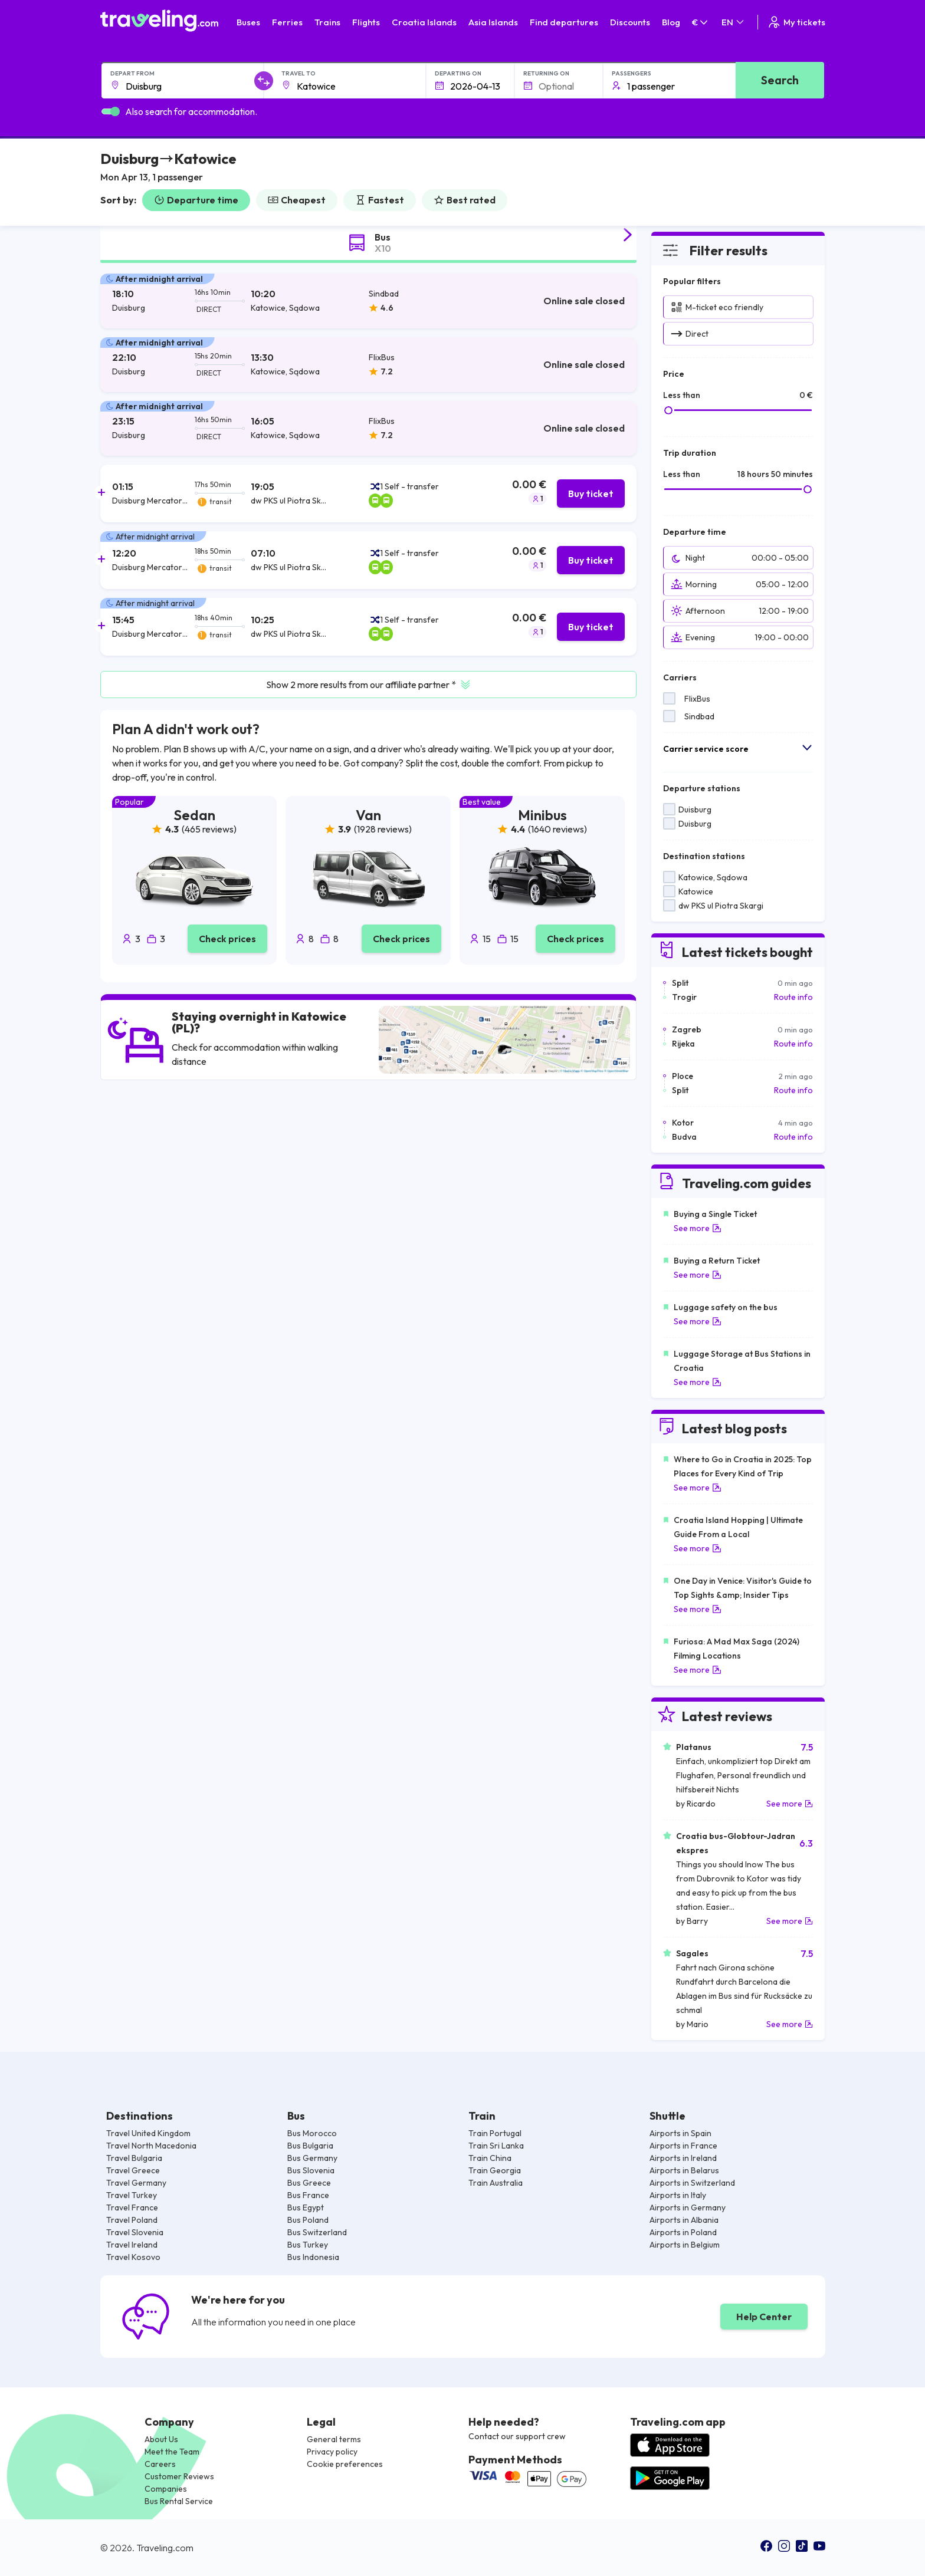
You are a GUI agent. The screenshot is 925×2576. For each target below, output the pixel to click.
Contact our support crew (517, 2436)
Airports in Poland (683, 2232)
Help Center (764, 2316)
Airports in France (683, 2145)
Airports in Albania (684, 2220)
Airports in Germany (688, 2207)
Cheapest (297, 200)
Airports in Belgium (685, 2244)
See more (697, 1228)
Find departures (564, 22)
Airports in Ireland (683, 2158)
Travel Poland (132, 2220)
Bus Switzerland (317, 2232)
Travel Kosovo (133, 2257)
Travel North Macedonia (151, 2145)
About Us (161, 2439)
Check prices (227, 939)
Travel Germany (136, 2182)
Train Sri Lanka (496, 2145)
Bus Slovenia (310, 2170)
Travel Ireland (132, 2244)
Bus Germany (312, 2158)
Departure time (196, 200)
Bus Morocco (312, 2133)
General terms (334, 2439)
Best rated (465, 200)
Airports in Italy (678, 2195)
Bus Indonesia (313, 2257)
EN (733, 22)
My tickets (796, 22)
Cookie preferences (345, 2464)
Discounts (630, 22)
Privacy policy (332, 2451)
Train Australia (495, 2182)
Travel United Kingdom (148, 2133)
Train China (489, 2158)
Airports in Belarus (684, 2170)
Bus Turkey (307, 2244)
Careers (160, 2464)
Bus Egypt (305, 2207)
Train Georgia (494, 2170)
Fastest (379, 200)
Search (780, 80)
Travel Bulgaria (134, 2158)
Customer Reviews (179, 2476)
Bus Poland (308, 2220)
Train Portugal (494, 2133)
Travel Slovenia (134, 2232)
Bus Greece (309, 2182)
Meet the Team (172, 2451)
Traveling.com (164, 2548)
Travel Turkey (131, 2195)
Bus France (308, 2195)
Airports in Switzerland (692, 2182)
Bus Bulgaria (310, 2145)
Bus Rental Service (179, 2501)
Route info (793, 997)
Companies (166, 2488)
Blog (671, 22)
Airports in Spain (680, 2133)
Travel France (132, 2207)
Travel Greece (133, 2170)
